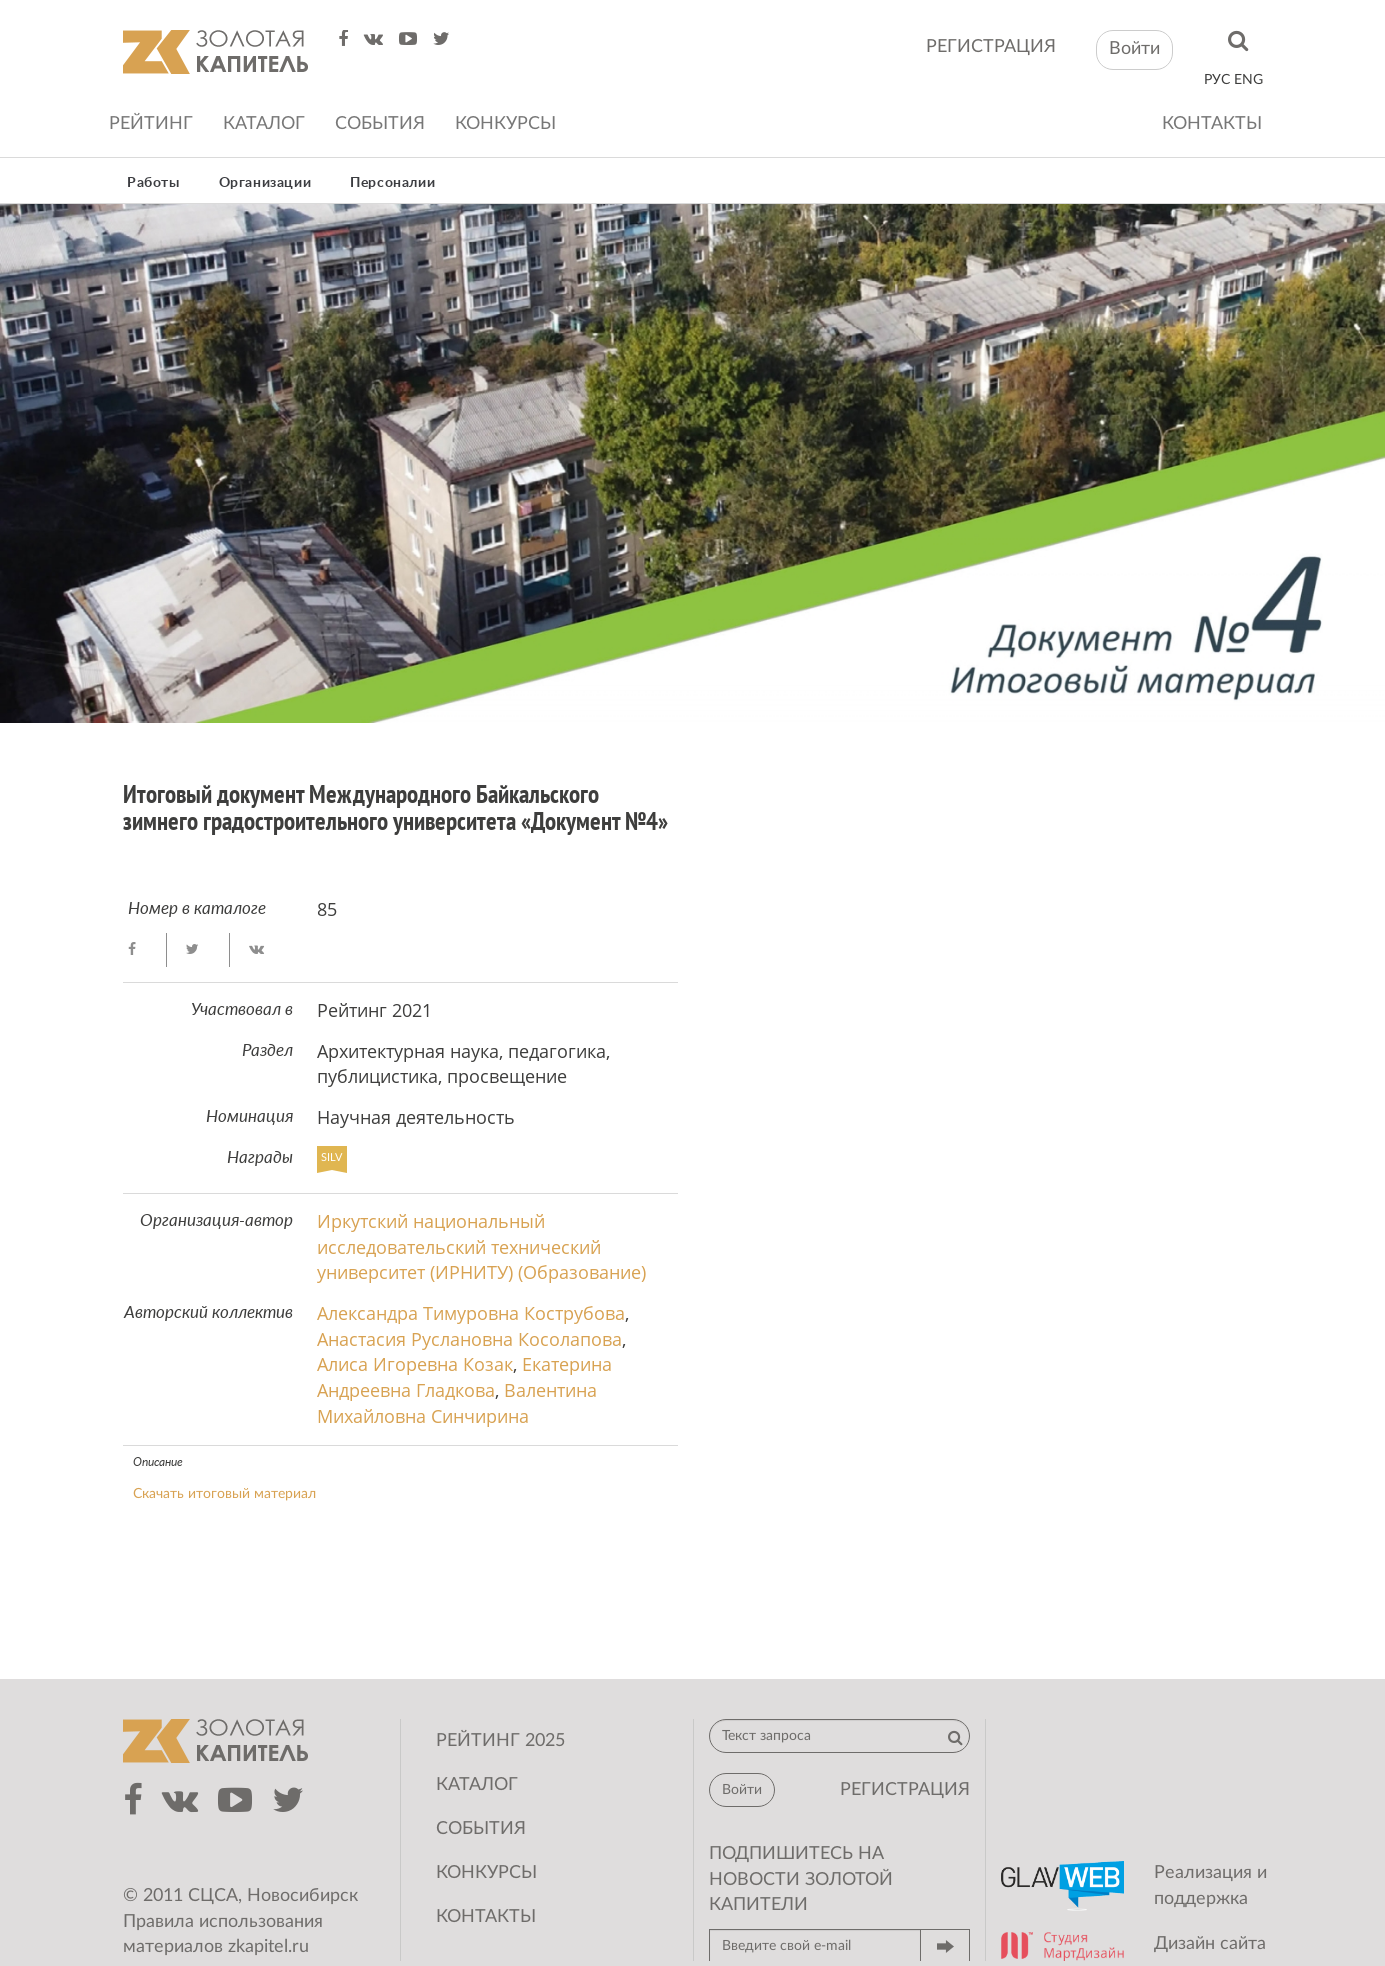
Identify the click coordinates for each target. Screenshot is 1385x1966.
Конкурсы (505, 124)
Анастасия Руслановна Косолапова (469, 1339)
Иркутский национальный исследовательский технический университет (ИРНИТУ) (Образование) (481, 1246)
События (380, 124)
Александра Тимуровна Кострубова (471, 1313)
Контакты (1212, 124)
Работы (153, 183)
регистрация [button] (905, 1790)
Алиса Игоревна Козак (415, 1364)
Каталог (264, 124)
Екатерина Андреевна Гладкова (464, 1377)
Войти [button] (1134, 49)
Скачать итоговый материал (224, 1494)
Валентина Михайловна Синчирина (457, 1403)
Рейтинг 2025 (500, 1741)
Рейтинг (151, 124)
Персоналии (392, 183)
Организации (265, 183)
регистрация (991, 47)
